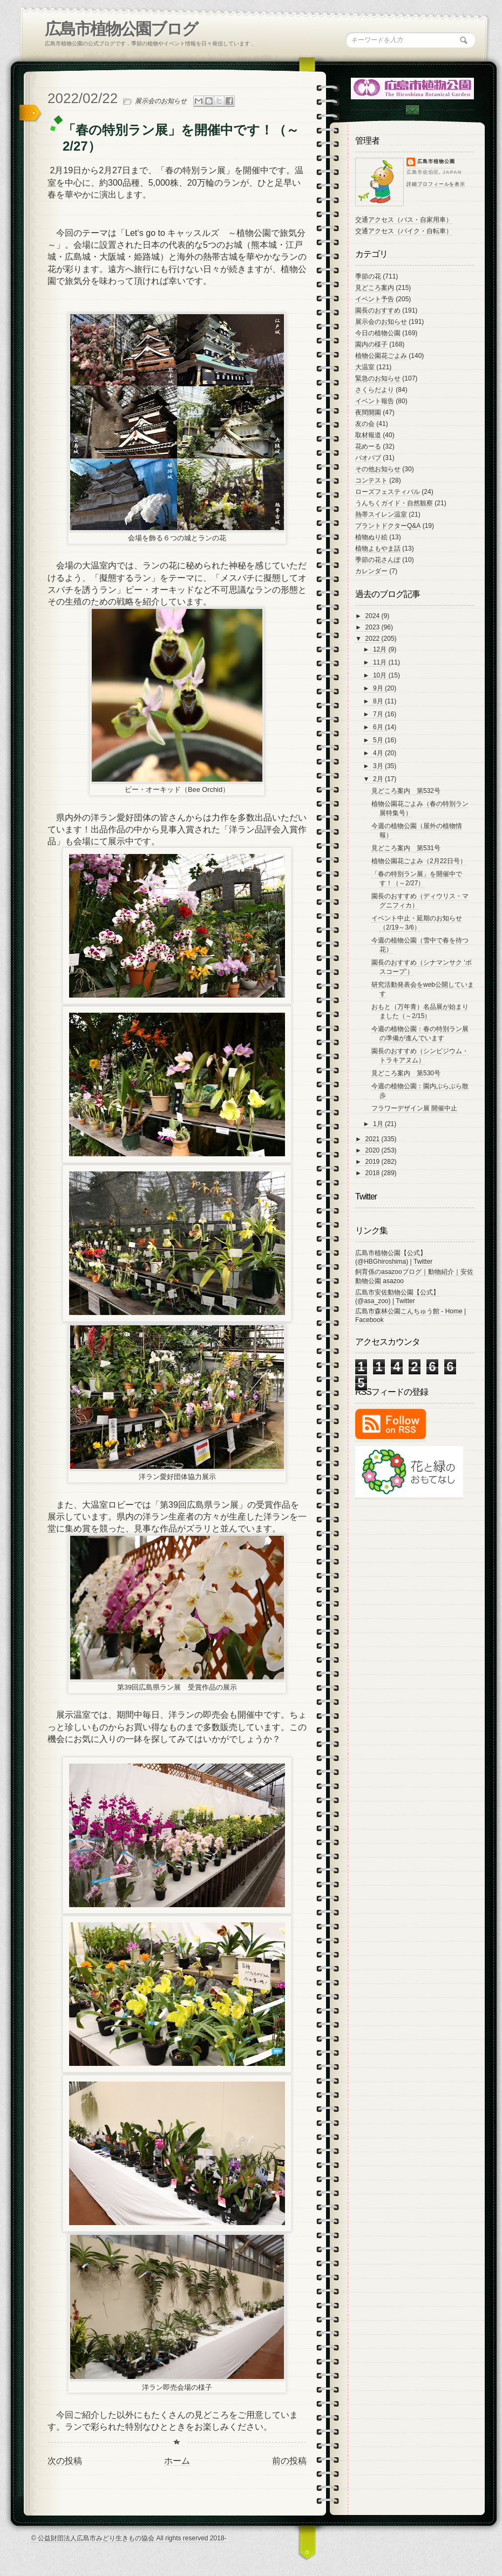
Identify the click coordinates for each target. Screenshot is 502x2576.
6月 (379, 727)
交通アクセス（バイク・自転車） (403, 231)
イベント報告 (374, 401)
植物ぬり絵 (371, 537)
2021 (373, 1139)
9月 (379, 688)
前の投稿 (289, 2460)
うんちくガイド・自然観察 (394, 503)
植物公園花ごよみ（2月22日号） (418, 861)
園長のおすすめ (378, 310)
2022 (373, 638)
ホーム (177, 2460)
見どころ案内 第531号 (405, 848)
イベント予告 (374, 299)
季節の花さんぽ (378, 560)
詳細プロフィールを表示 (435, 184)
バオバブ (368, 458)
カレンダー (371, 571)
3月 (379, 766)
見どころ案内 (374, 288)
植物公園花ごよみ (381, 356)
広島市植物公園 (436, 161)
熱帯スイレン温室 (381, 514)
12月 (381, 649)
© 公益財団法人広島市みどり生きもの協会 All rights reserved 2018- (129, 2538)
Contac (412, 110)
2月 (379, 779)
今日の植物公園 (378, 333)
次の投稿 (65, 2460)
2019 (373, 1161)
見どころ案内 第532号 (405, 791)
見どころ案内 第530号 (405, 1073)
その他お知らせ (378, 469)
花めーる (368, 446)
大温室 (365, 367)
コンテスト (371, 480)
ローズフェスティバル (387, 492)
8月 (379, 701)
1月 (379, 1124)
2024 (373, 616)
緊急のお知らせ (378, 378)
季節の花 (368, 276)
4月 (379, 753)
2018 (373, 1173)
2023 (373, 627)
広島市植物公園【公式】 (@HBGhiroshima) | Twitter (393, 1257)
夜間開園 (368, 412)
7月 (379, 714)
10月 (381, 675)
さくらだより (374, 390)
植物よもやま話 (378, 548)
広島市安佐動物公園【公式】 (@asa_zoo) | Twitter (397, 1297)
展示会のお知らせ (161, 101)
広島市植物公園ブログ (121, 29)
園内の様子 (371, 344)
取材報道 (368, 435)
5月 (379, 740)
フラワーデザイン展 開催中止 (414, 1108)
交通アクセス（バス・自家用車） (403, 219)
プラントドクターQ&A (387, 526)
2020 (373, 1150)
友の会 (365, 424)
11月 (381, 662)
